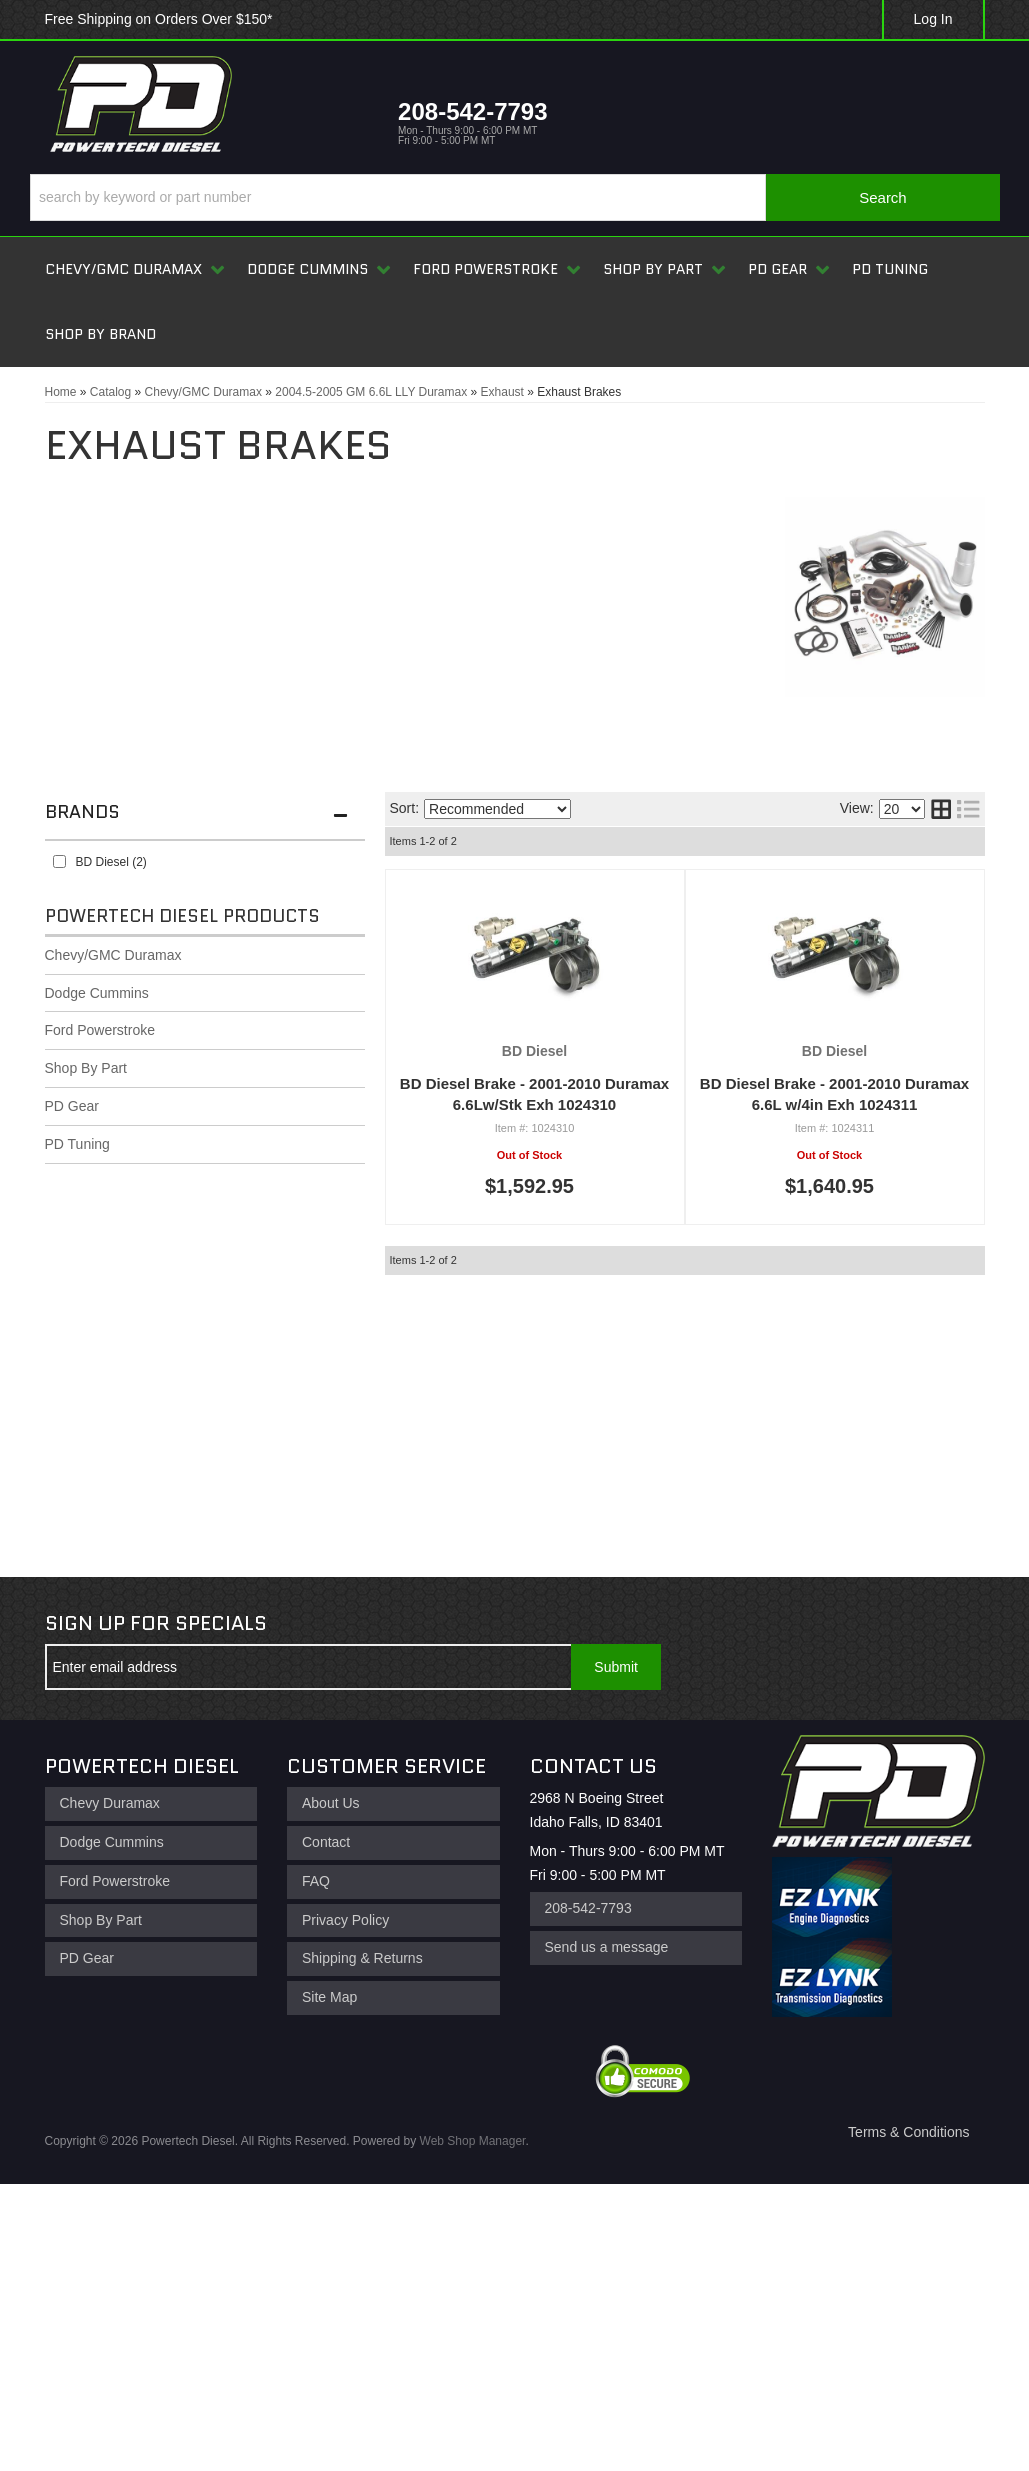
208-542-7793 (588, 1908)
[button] (515, 197)
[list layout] (968, 809)
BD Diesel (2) (111, 862)
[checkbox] (59, 861)
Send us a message (607, 1947)
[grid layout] (941, 809)
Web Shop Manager (473, 2141)
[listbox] (497, 809)
